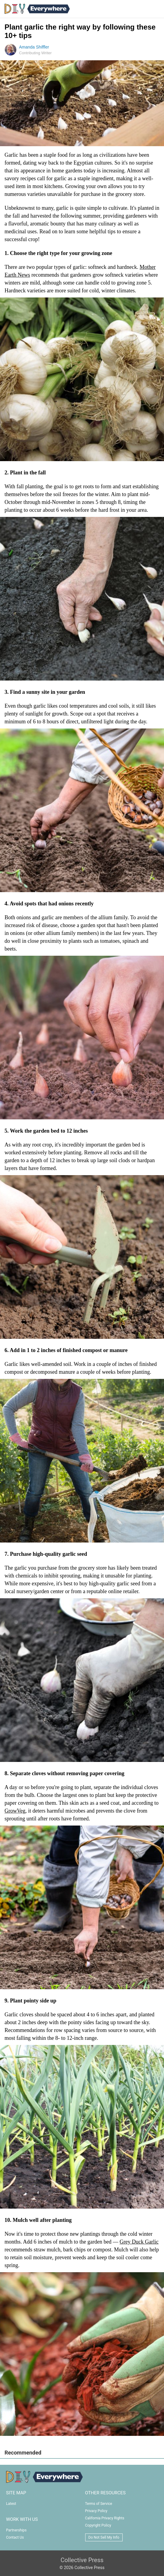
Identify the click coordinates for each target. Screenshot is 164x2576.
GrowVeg (15, 1811)
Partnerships (16, 2530)
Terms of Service (98, 2504)
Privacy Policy (96, 2511)
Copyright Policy (98, 2525)
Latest (11, 2504)
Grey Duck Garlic (139, 2242)
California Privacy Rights (104, 2518)
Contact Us (15, 2537)
